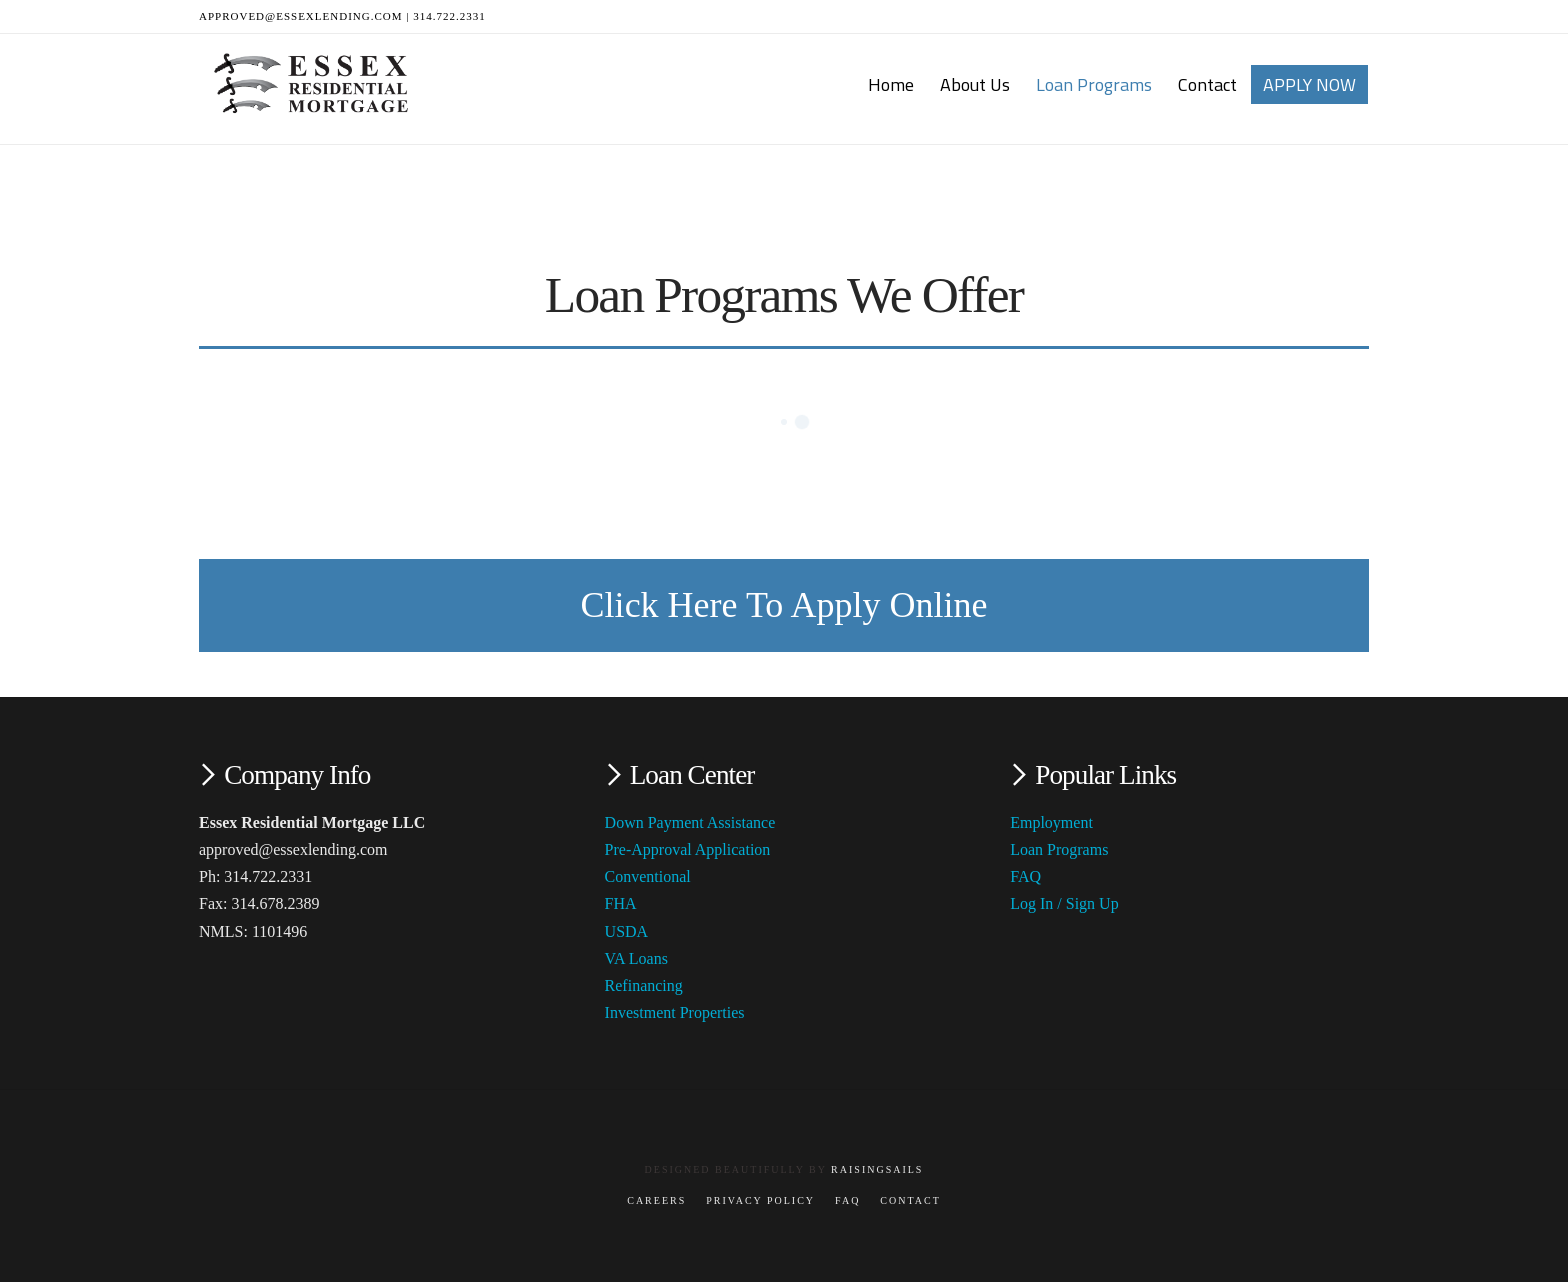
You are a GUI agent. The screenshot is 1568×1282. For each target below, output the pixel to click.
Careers (656, 1200)
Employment (1051, 822)
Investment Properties (675, 1012)
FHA (621, 903)
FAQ (1025, 876)
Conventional (648, 876)
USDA (627, 931)
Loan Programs (1059, 849)
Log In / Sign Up (1064, 903)
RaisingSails (877, 1169)
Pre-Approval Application (688, 849)
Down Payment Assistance (690, 822)
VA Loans (636, 958)
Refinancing (644, 985)
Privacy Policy (760, 1200)
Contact (910, 1200)
